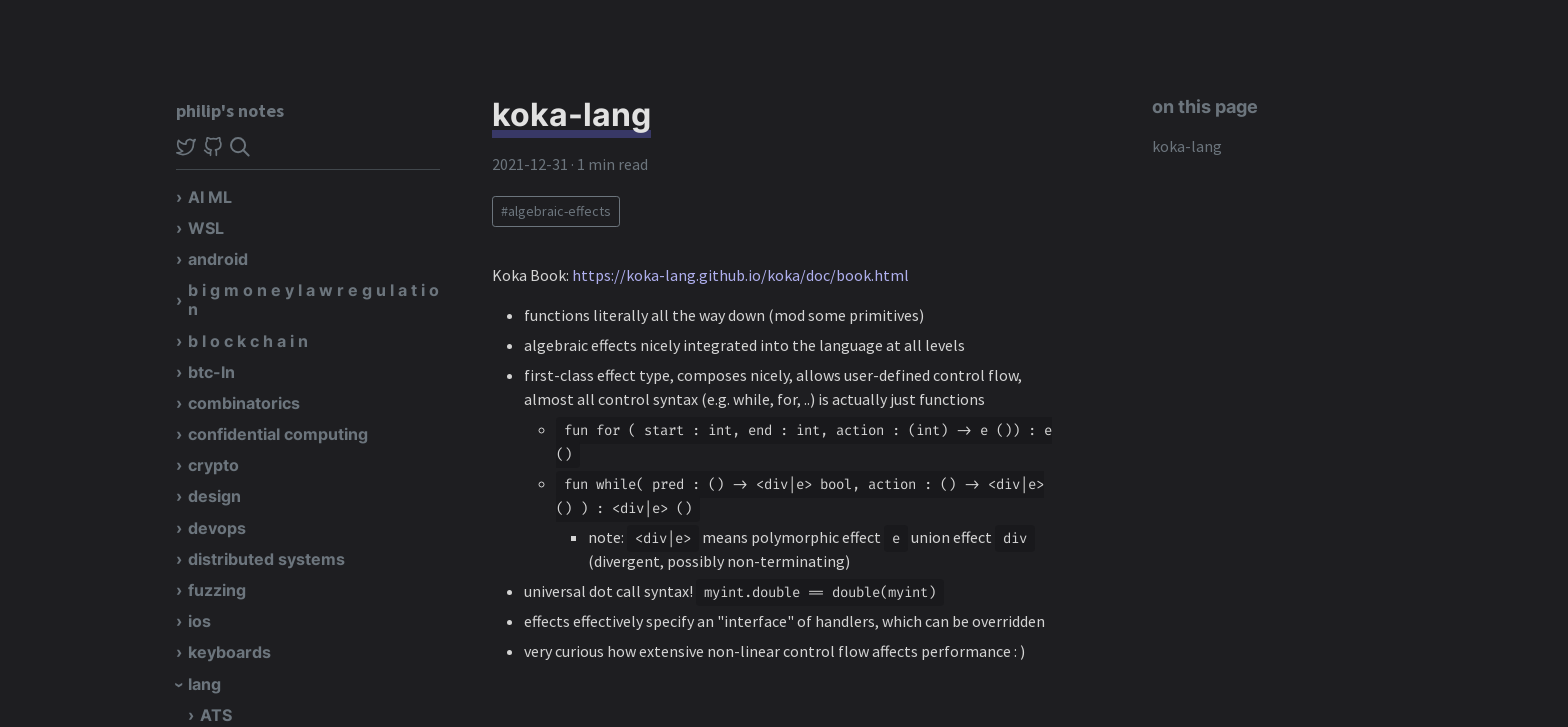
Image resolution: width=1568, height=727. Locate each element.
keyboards (229, 652)
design (214, 496)
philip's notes (230, 110)
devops (217, 528)
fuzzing (217, 590)
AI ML (210, 197)
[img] (240, 147)
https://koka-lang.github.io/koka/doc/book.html (740, 275)
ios (199, 621)
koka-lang (1187, 146)
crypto (213, 465)
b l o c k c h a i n (248, 341)
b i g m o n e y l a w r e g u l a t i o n (313, 299)
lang (204, 684)
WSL (206, 228)
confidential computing (278, 434)
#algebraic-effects (556, 211)
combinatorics (244, 403)
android (218, 259)
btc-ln (211, 372)
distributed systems (266, 559)
